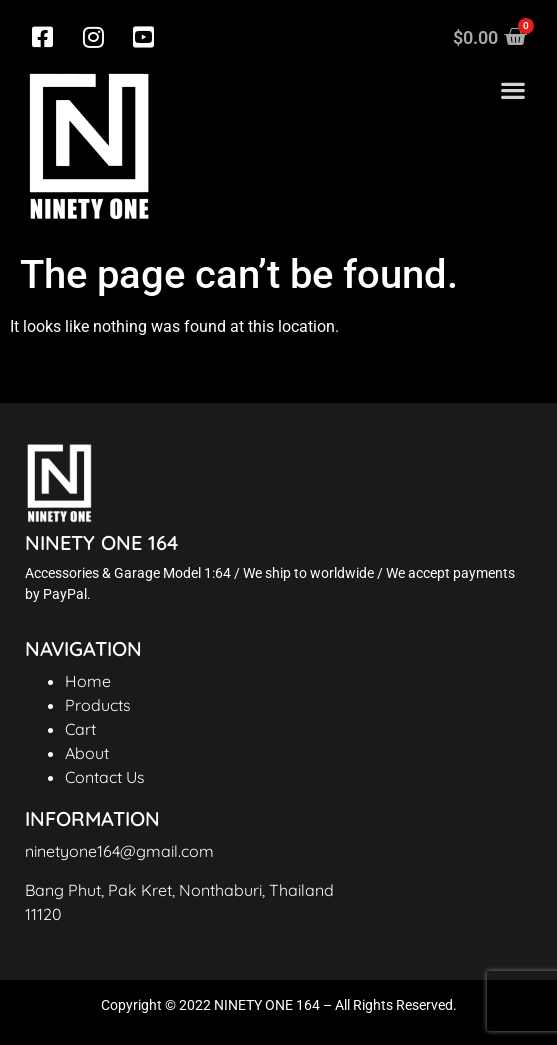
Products (98, 705)
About (87, 753)
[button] (512, 90)
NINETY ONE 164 (101, 542)
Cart (80, 729)
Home (88, 681)
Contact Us (105, 777)
